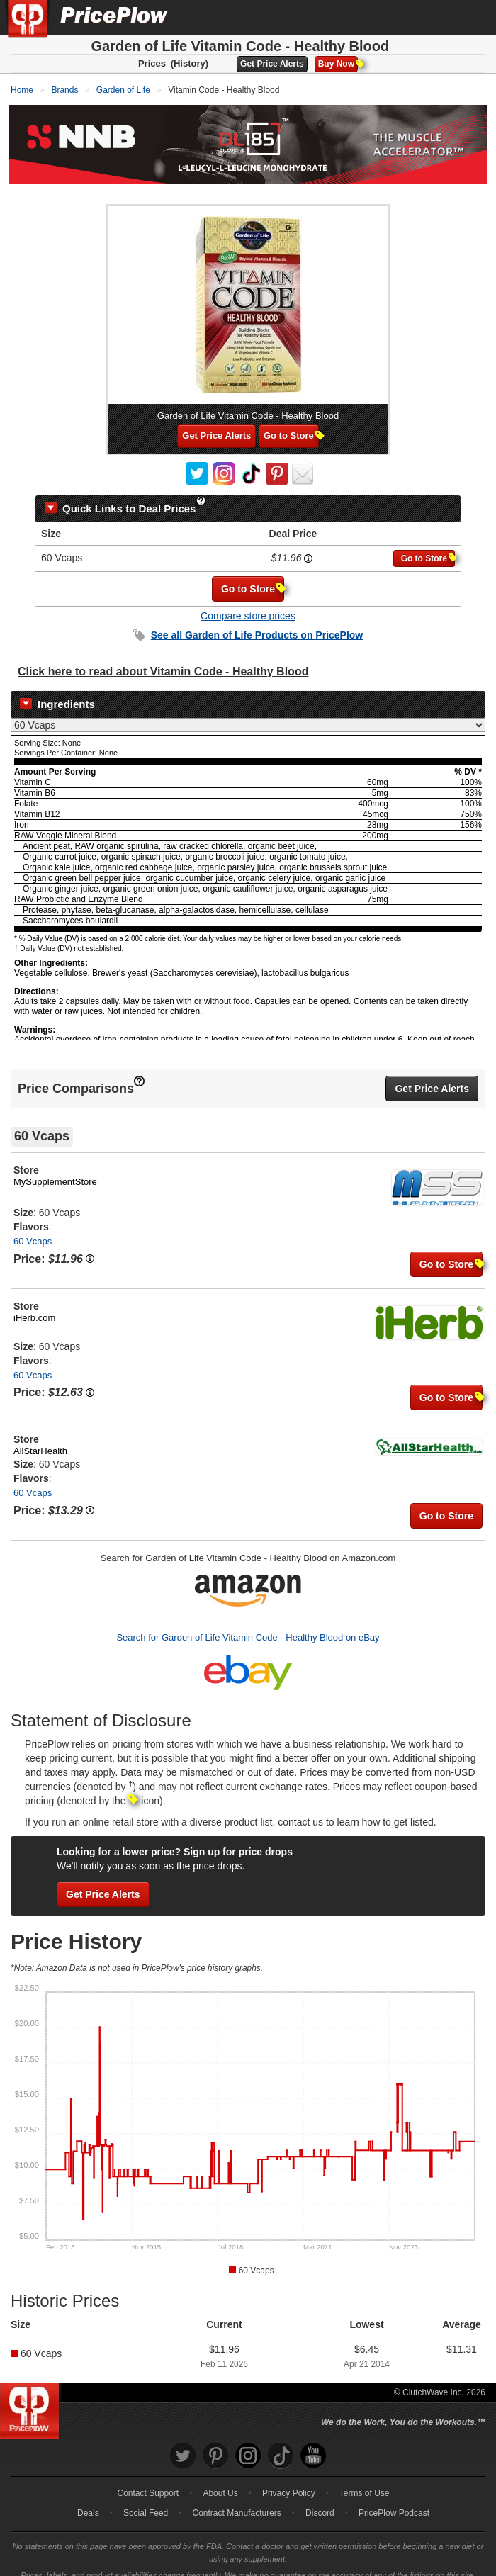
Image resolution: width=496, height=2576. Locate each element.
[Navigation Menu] (470, 17)
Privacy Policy (288, 2480)
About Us (220, 2480)
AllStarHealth (40, 1439)
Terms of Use (364, 2480)
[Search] (438, 17)
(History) (189, 63)
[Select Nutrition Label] (248, 713)
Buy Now (338, 64)
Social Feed (145, 2500)
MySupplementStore (55, 1169)
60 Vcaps (32, 1229)
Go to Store (291, 423)
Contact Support (148, 2480)
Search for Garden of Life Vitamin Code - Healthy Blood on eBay (247, 1625)
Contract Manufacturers (236, 2500)
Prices (152, 63)
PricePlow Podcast (394, 2500)
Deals (88, 2500)
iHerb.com (34, 1305)
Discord (319, 2500)
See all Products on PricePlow (257, 622)
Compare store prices (248, 603)
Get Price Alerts (272, 64)
